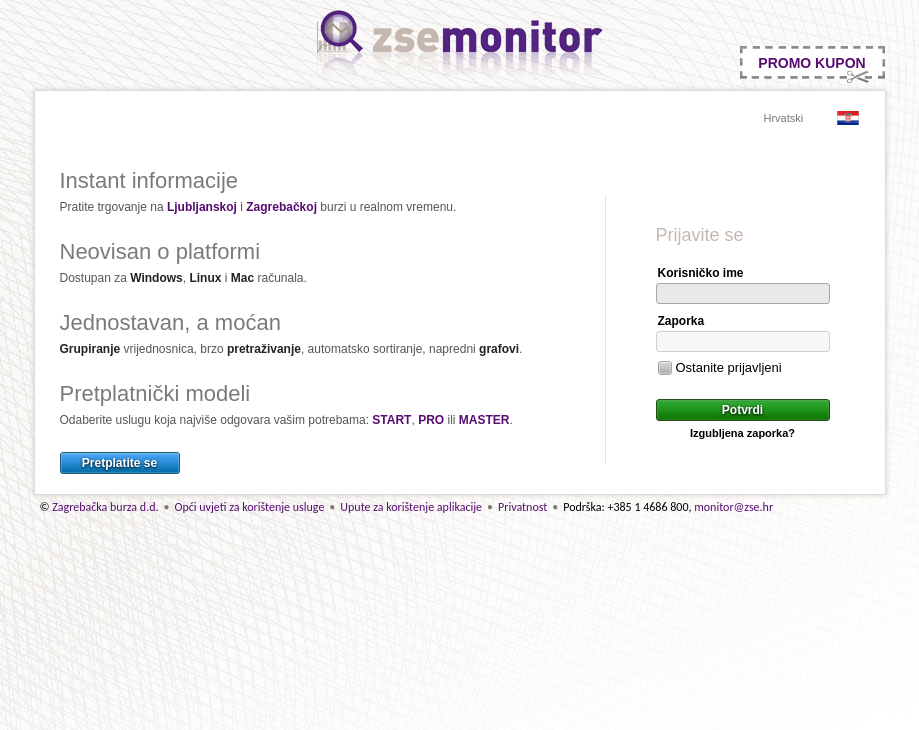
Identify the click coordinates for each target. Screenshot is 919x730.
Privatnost (522, 507)
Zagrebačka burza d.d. (105, 507)
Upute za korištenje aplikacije (411, 507)
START (391, 420)
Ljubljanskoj (202, 207)
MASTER (484, 420)
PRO (431, 420)
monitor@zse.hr (733, 507)
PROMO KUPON (811, 63)
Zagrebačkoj (281, 207)
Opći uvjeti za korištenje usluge (249, 507)
